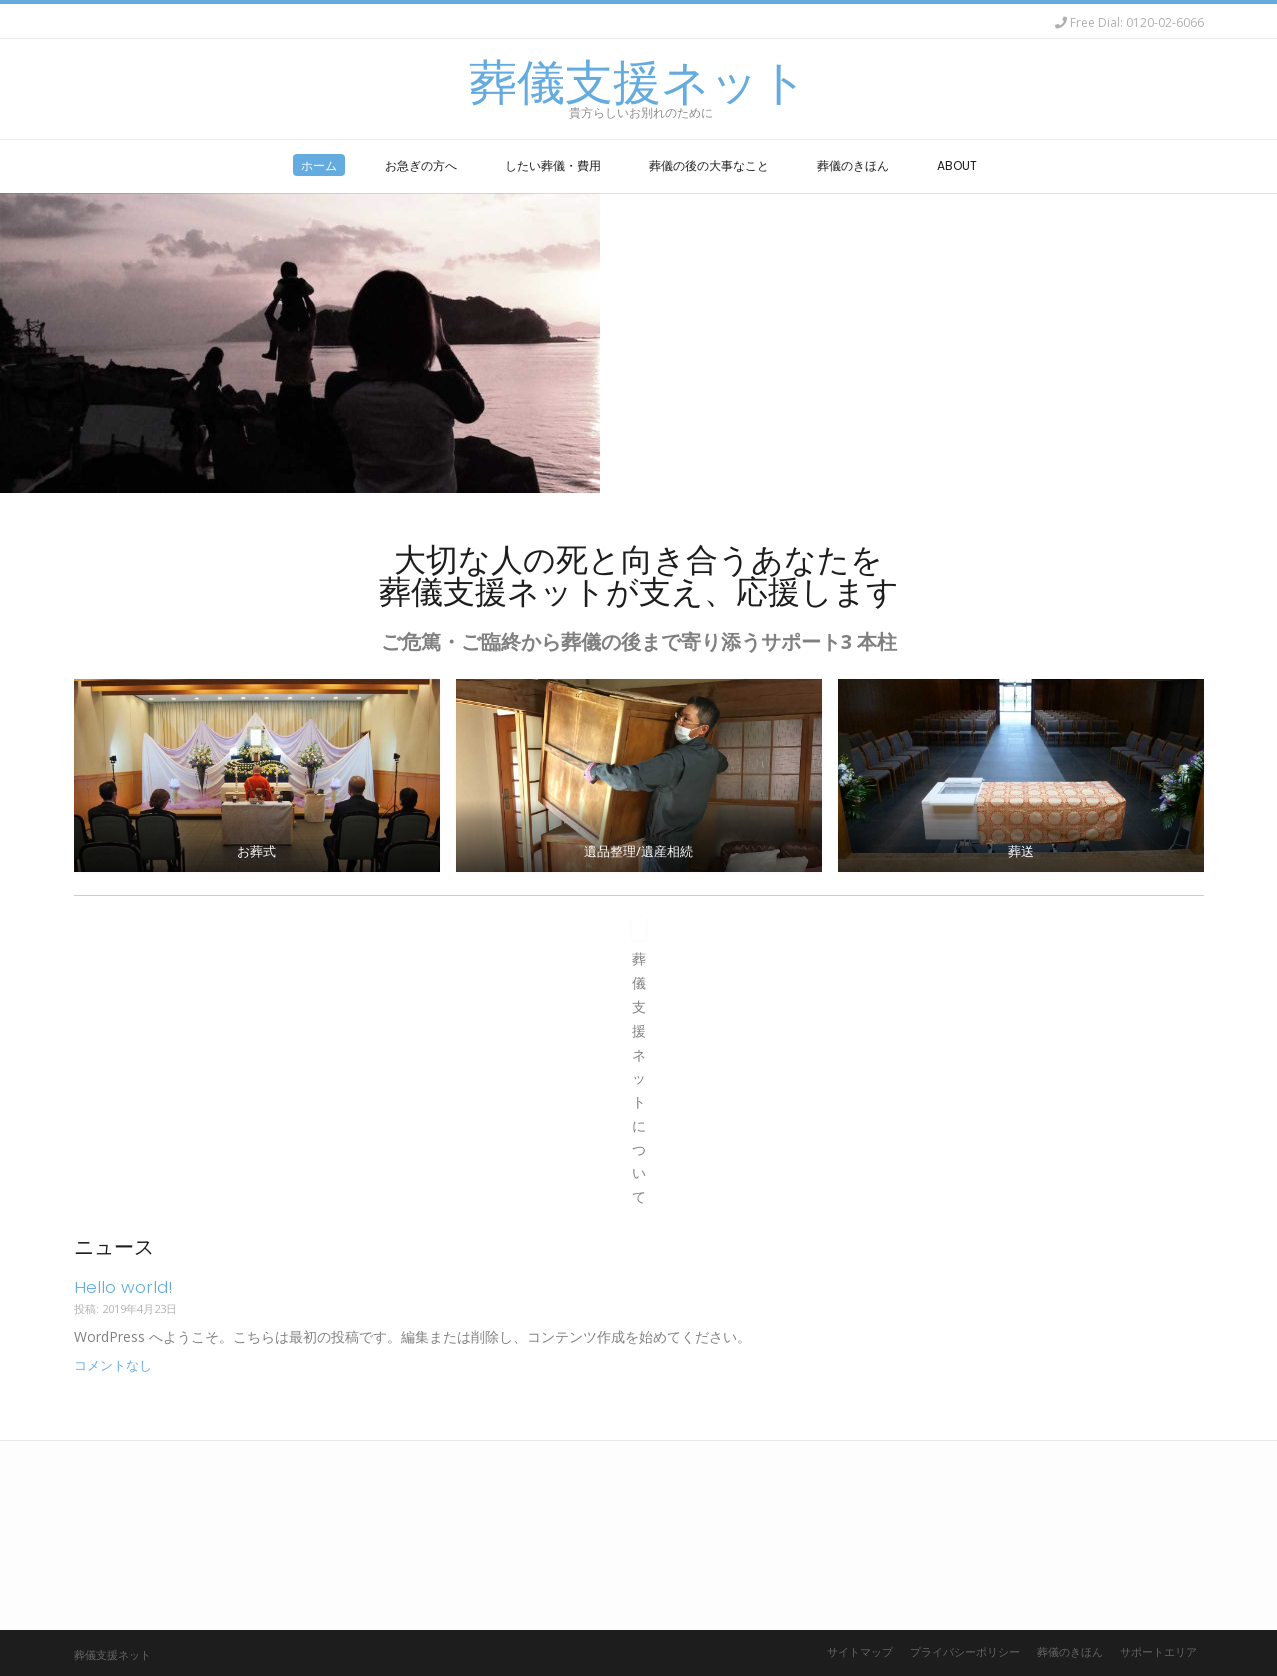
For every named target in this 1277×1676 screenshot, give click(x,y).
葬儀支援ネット (638, 83)
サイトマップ (860, 1651)
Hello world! (123, 1287)
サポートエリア (1158, 1651)
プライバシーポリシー (965, 1651)
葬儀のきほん (1070, 1651)
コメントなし (113, 1365)
